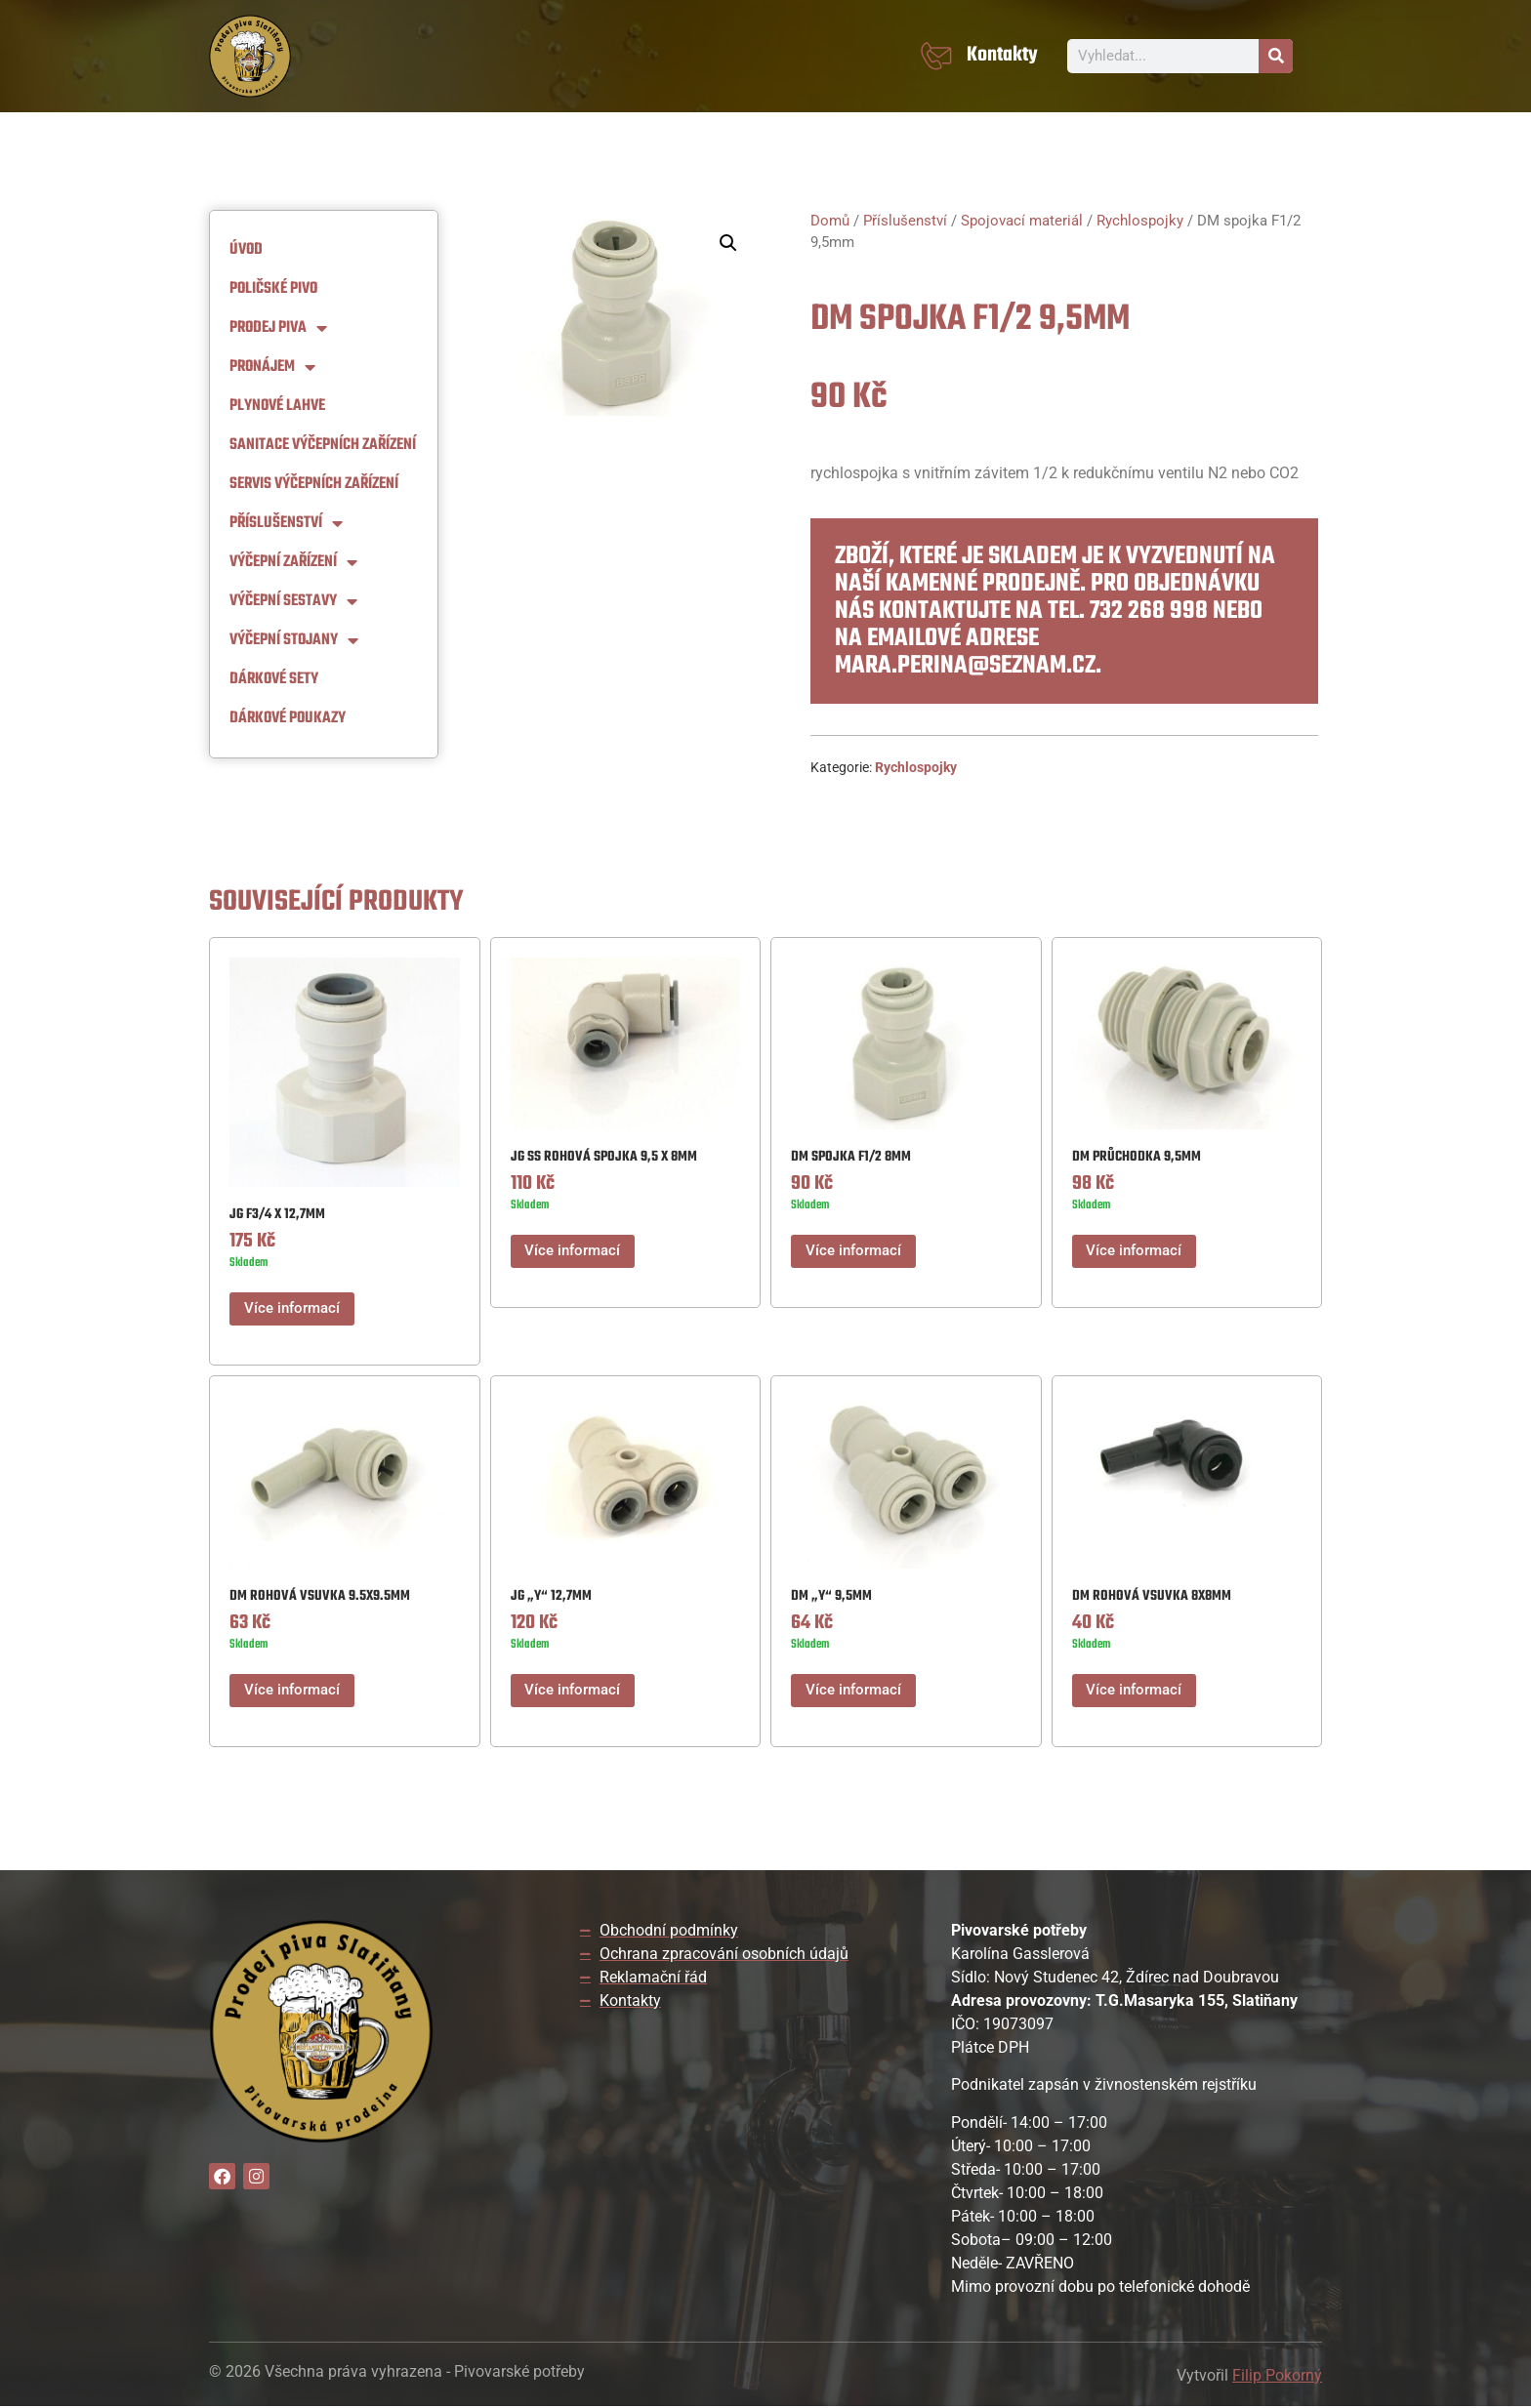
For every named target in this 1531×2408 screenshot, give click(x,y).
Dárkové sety (273, 679)
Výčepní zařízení (293, 562)
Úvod (246, 250)
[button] (728, 243)
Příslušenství (286, 523)
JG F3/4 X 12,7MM (277, 1215)
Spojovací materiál (1022, 220)
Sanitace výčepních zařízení (322, 445)
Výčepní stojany (293, 640)
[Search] (1276, 56)
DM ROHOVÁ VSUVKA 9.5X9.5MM (319, 1597)
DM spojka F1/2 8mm (851, 1157)
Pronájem (272, 367)
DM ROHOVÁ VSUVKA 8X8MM (1151, 1597)
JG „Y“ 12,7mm (551, 1597)
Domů (829, 220)
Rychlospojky (1140, 220)
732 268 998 (1149, 611)
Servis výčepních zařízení (313, 484)
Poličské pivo (273, 289)
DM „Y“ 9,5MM (831, 1597)
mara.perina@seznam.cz (965, 665)
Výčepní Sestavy (293, 601)
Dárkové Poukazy (287, 718)
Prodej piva (278, 328)
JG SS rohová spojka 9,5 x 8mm (604, 1157)
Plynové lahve (277, 406)
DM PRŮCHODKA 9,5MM (1136, 1157)
